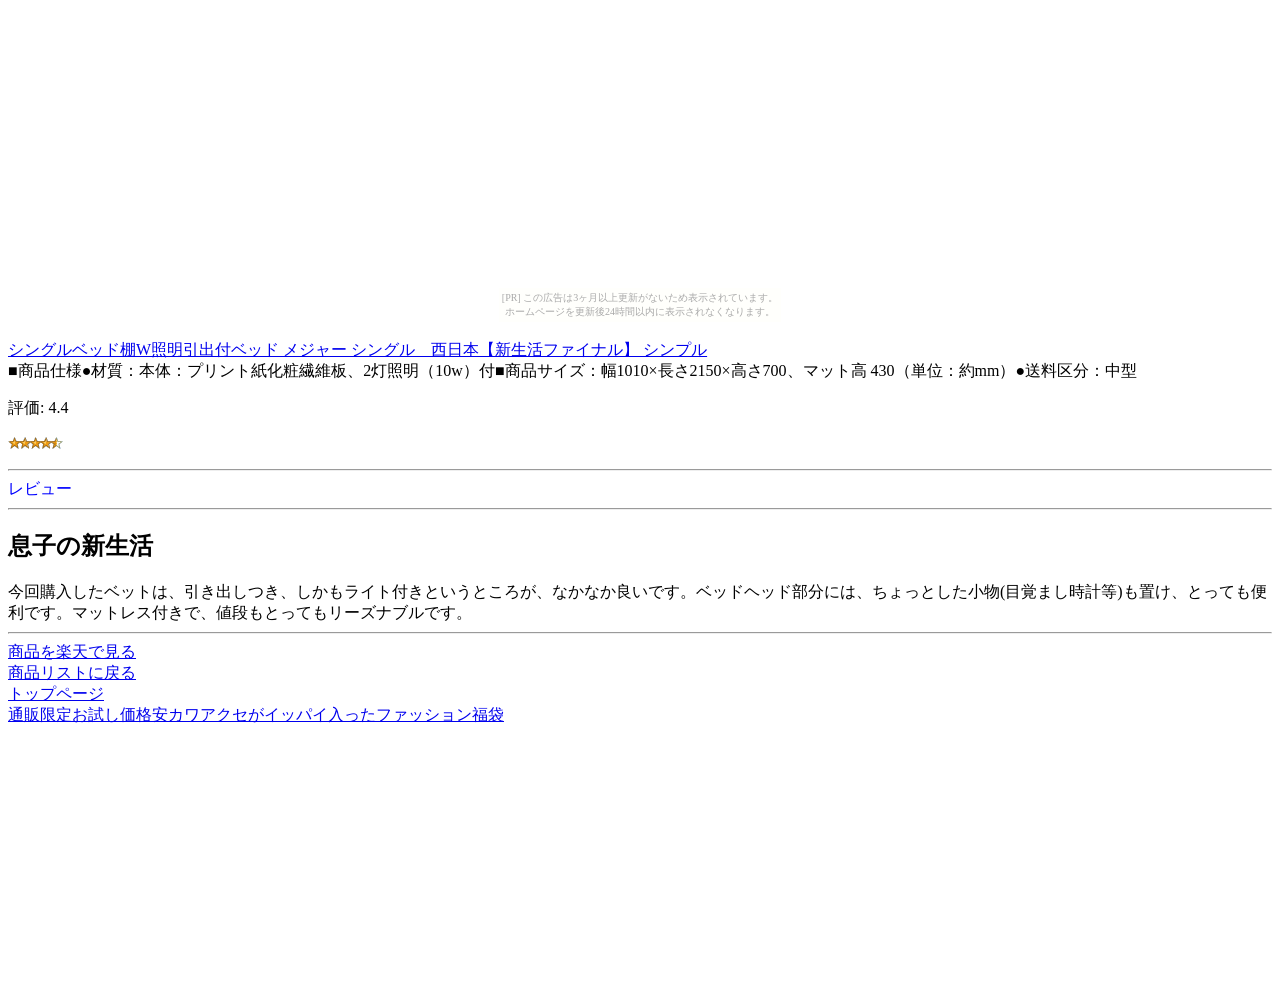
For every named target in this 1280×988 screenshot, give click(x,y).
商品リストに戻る (72, 672)
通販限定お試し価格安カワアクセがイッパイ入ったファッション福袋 (256, 714)
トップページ (56, 693)
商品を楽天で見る (72, 651)
